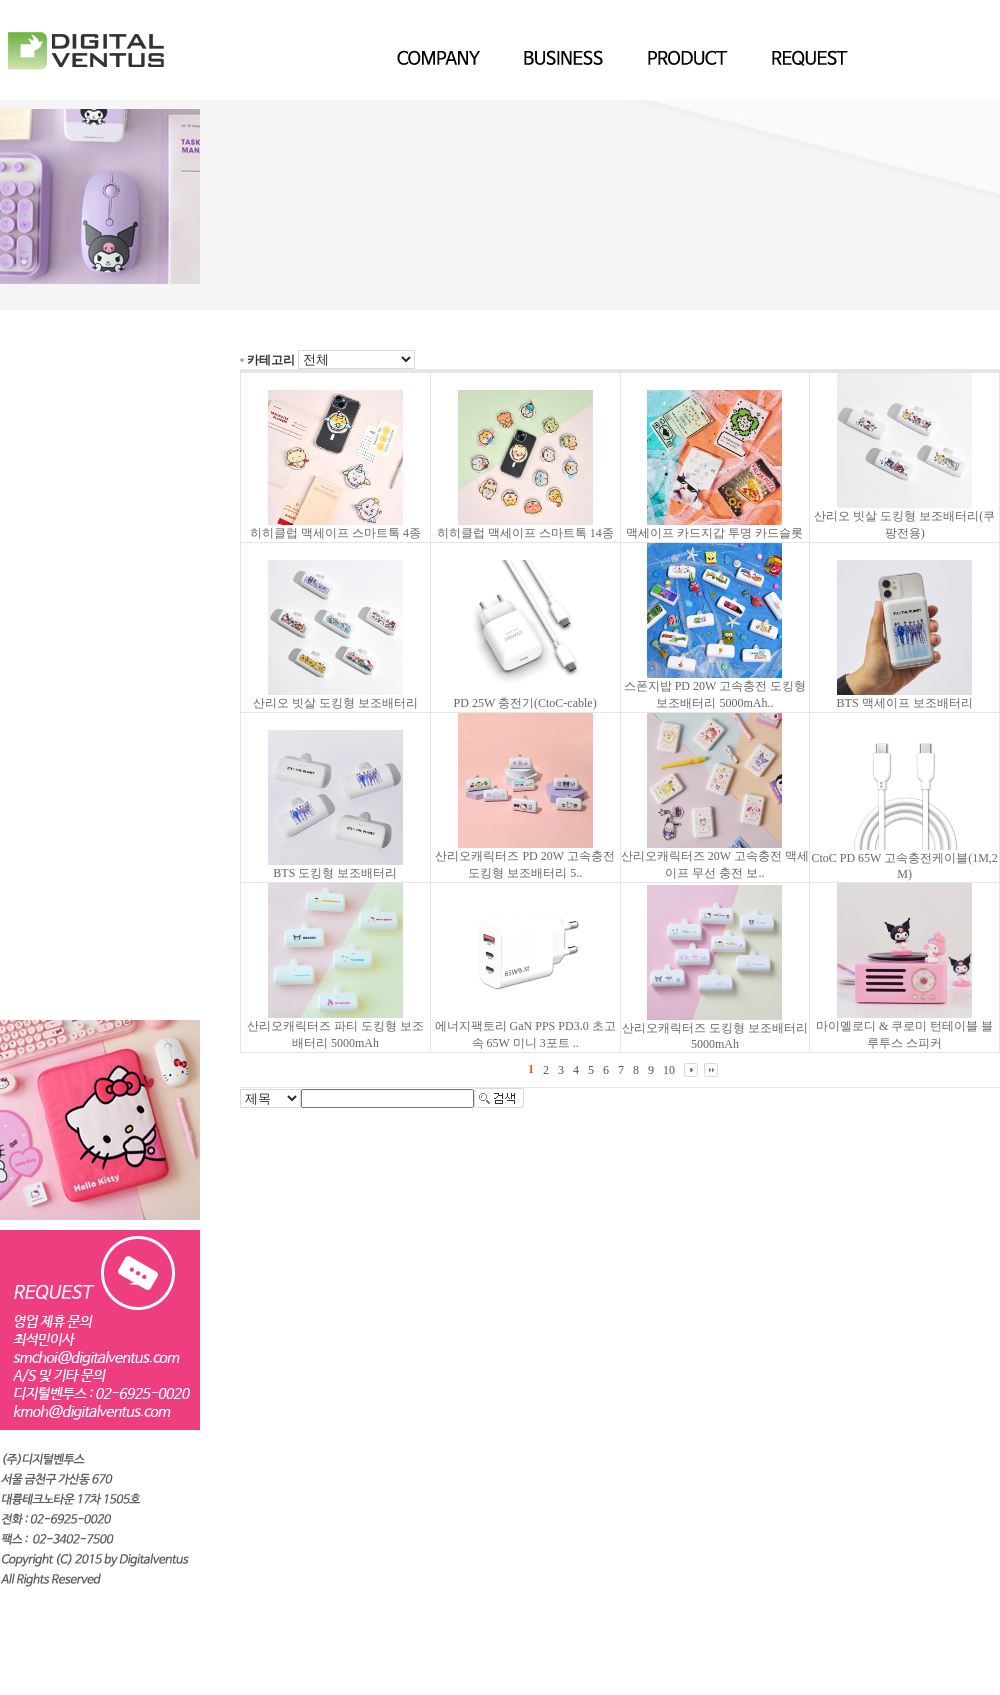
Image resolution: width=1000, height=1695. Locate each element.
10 (669, 1070)
